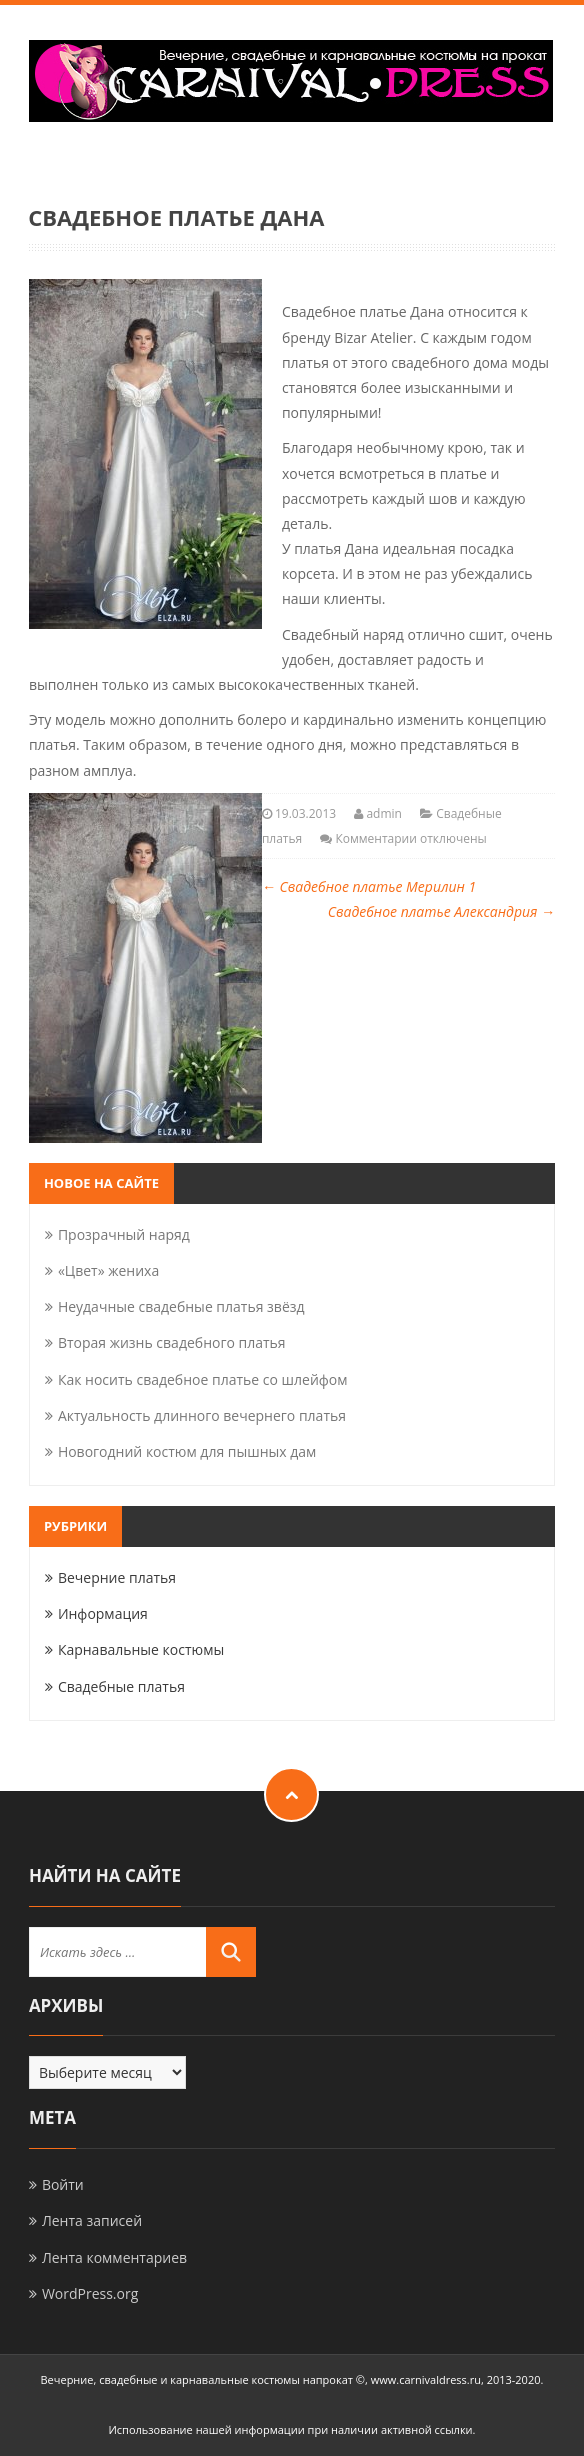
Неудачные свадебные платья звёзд (181, 1306)
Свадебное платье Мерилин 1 (369, 886)
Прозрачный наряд (124, 1234)
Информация (103, 1613)
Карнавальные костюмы (141, 1649)
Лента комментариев (114, 2257)
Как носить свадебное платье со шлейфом (203, 1379)
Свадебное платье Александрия (441, 911)
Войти (63, 2184)
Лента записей (92, 2220)
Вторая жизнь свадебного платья (172, 1342)
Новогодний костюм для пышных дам (187, 1451)
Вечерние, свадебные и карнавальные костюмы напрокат (197, 2379)
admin (384, 813)
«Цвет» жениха (108, 1270)
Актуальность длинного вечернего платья (202, 1415)
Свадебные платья (121, 1686)
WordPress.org (90, 2293)
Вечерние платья (117, 1577)
